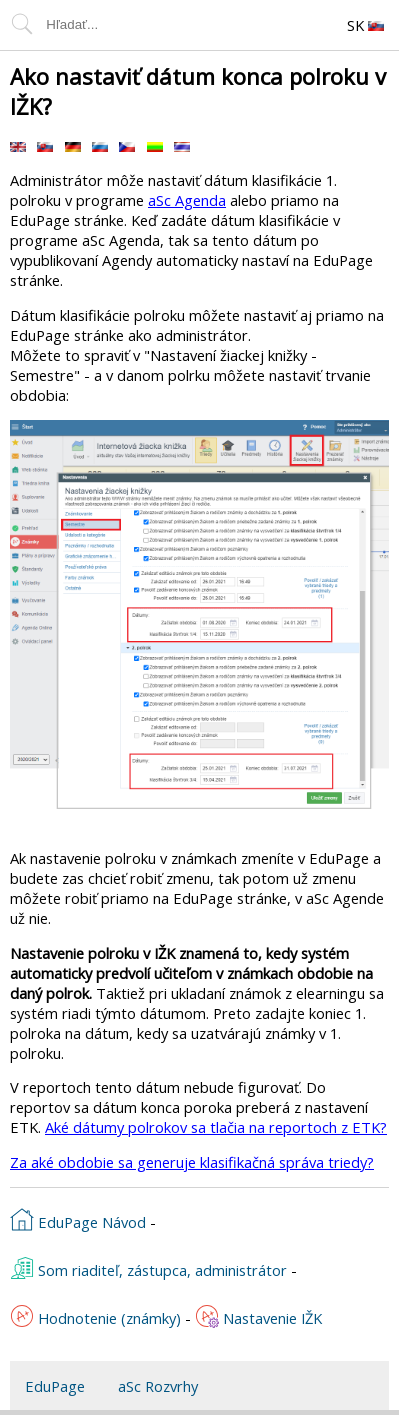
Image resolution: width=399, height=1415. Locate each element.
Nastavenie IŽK (258, 1316)
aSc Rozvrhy (158, 1386)
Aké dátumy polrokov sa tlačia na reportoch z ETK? (216, 1127)
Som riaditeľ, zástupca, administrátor (148, 1268)
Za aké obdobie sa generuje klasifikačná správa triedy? (192, 1162)
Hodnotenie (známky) (95, 1316)
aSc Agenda (187, 200)
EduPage (55, 1386)
